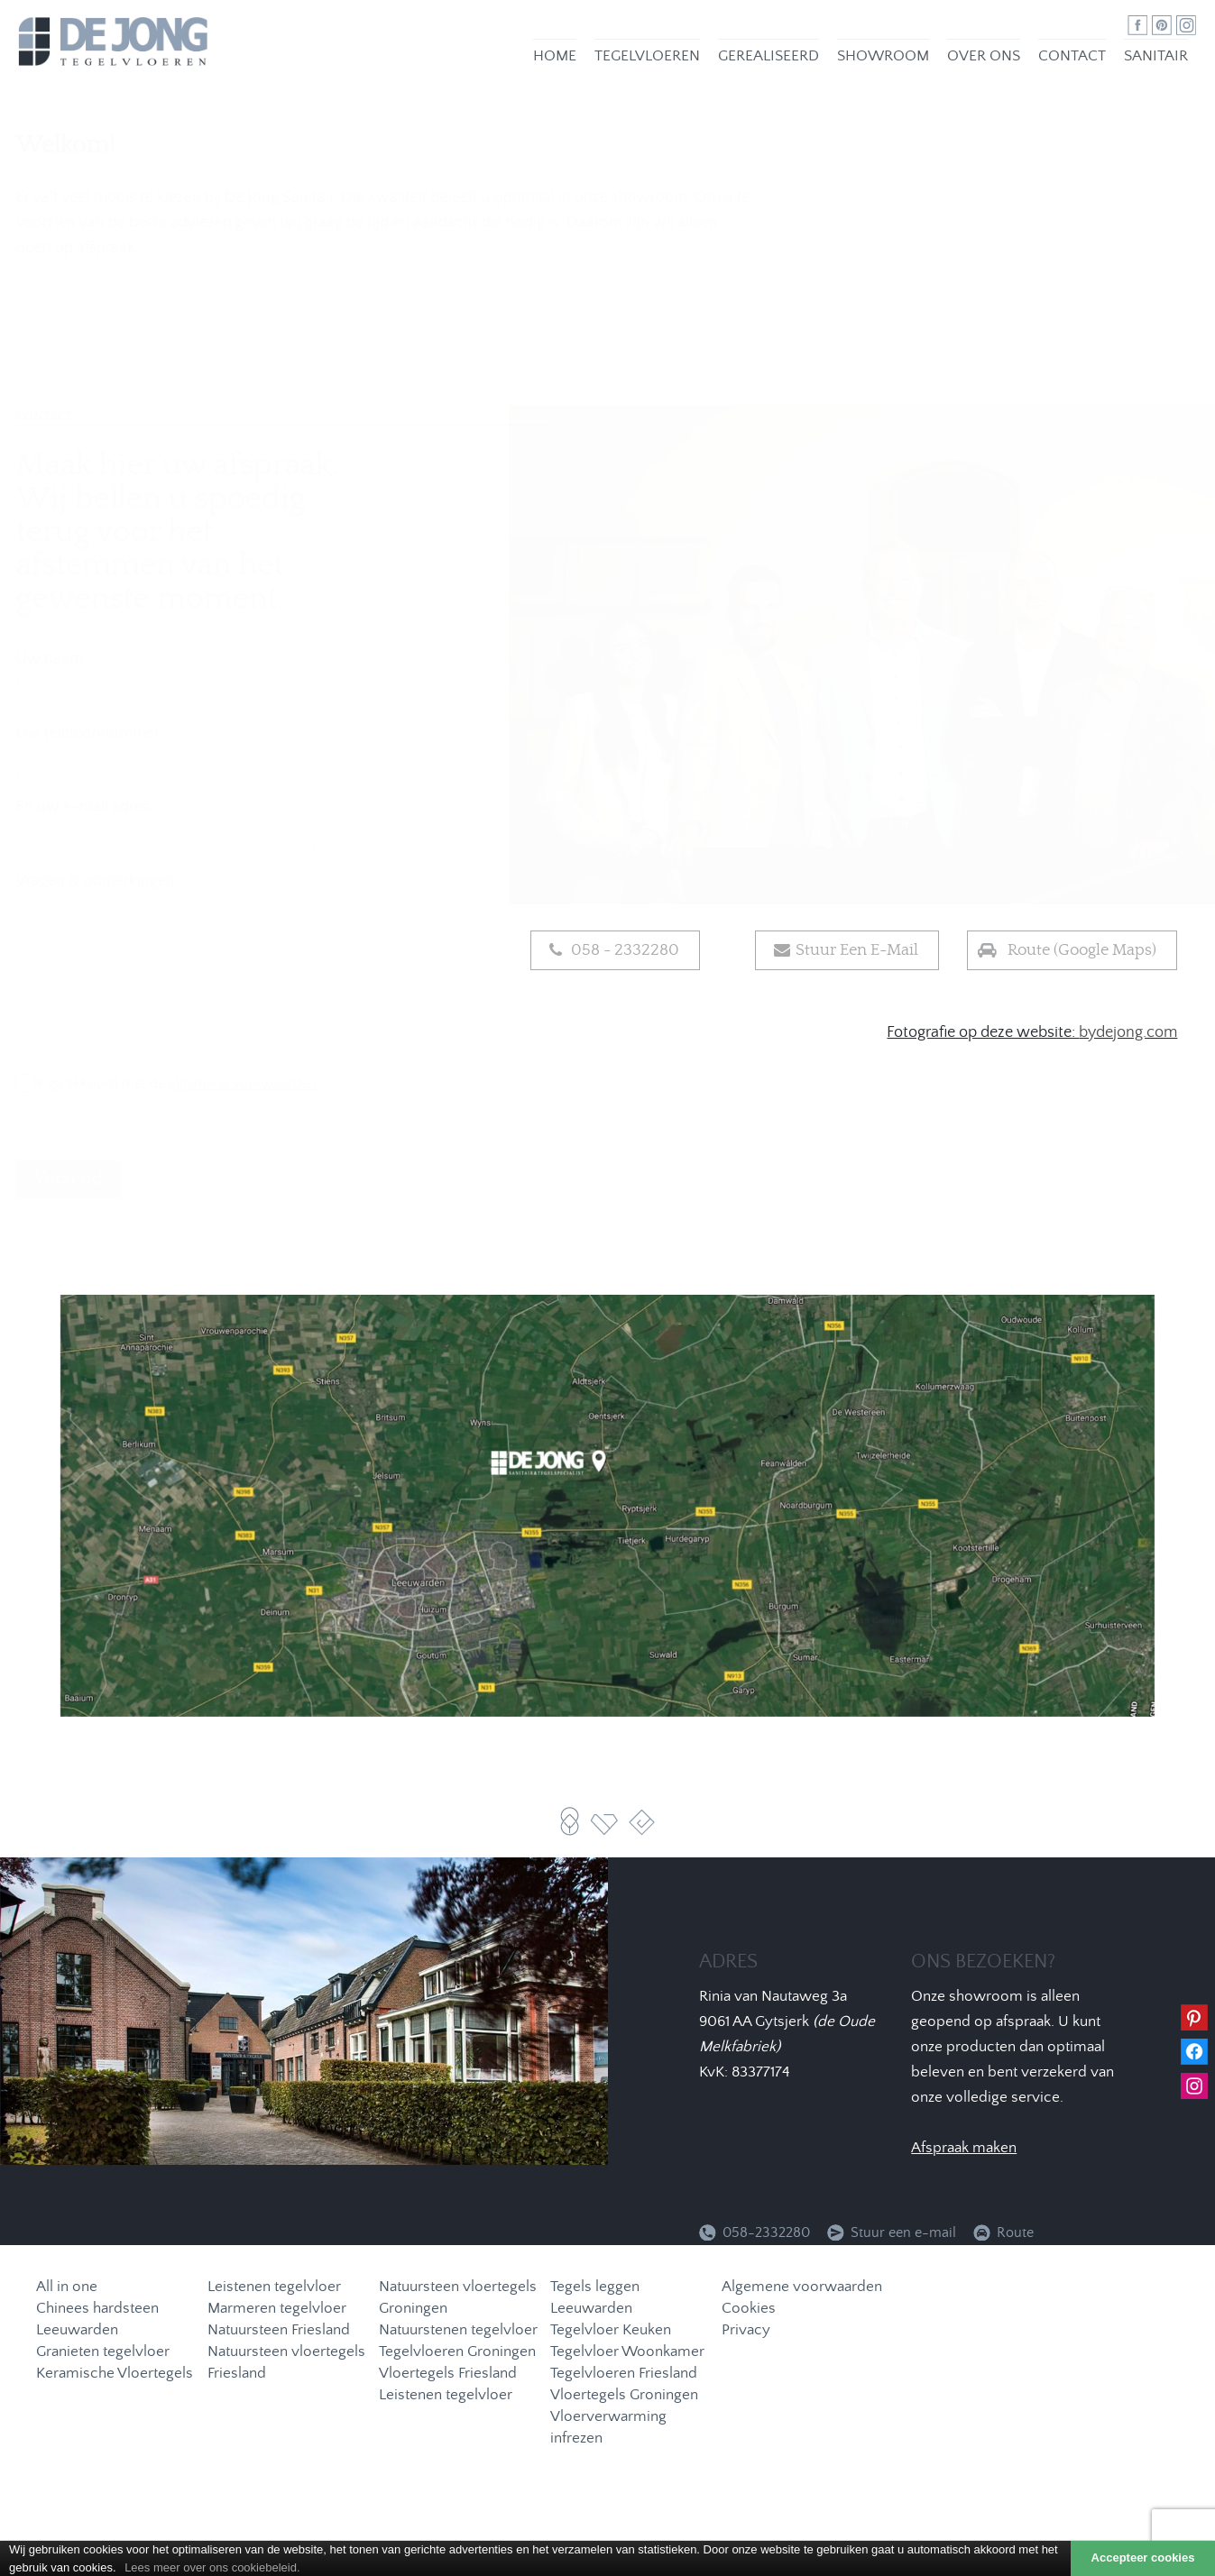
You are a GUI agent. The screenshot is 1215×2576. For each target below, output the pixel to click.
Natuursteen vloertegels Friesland (286, 2363)
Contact (1081, 62)
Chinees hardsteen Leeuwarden (97, 2320)
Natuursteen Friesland (278, 2331)
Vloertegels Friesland (448, 2374)
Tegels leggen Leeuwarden (595, 2298)
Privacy (746, 2331)
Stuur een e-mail (905, 2233)
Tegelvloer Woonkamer (627, 2352)
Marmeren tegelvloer (276, 2309)
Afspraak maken (964, 2149)
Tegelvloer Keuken (610, 2331)
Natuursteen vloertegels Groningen (458, 2298)
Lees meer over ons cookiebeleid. (211, 2567)
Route (1015, 2233)
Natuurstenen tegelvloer (458, 2331)
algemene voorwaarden (287, 1085)
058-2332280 (766, 2233)
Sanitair (1165, 61)
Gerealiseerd (777, 61)
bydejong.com (1128, 1033)
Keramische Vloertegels (114, 2374)
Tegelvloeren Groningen (457, 2352)
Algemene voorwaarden (802, 2287)
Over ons (992, 61)
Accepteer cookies (1143, 2557)
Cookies (749, 2309)
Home (563, 61)
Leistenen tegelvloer (274, 2287)
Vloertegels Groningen (624, 2396)
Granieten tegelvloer (103, 2352)
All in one (66, 2287)
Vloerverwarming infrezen (608, 2428)
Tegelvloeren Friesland (623, 2374)
